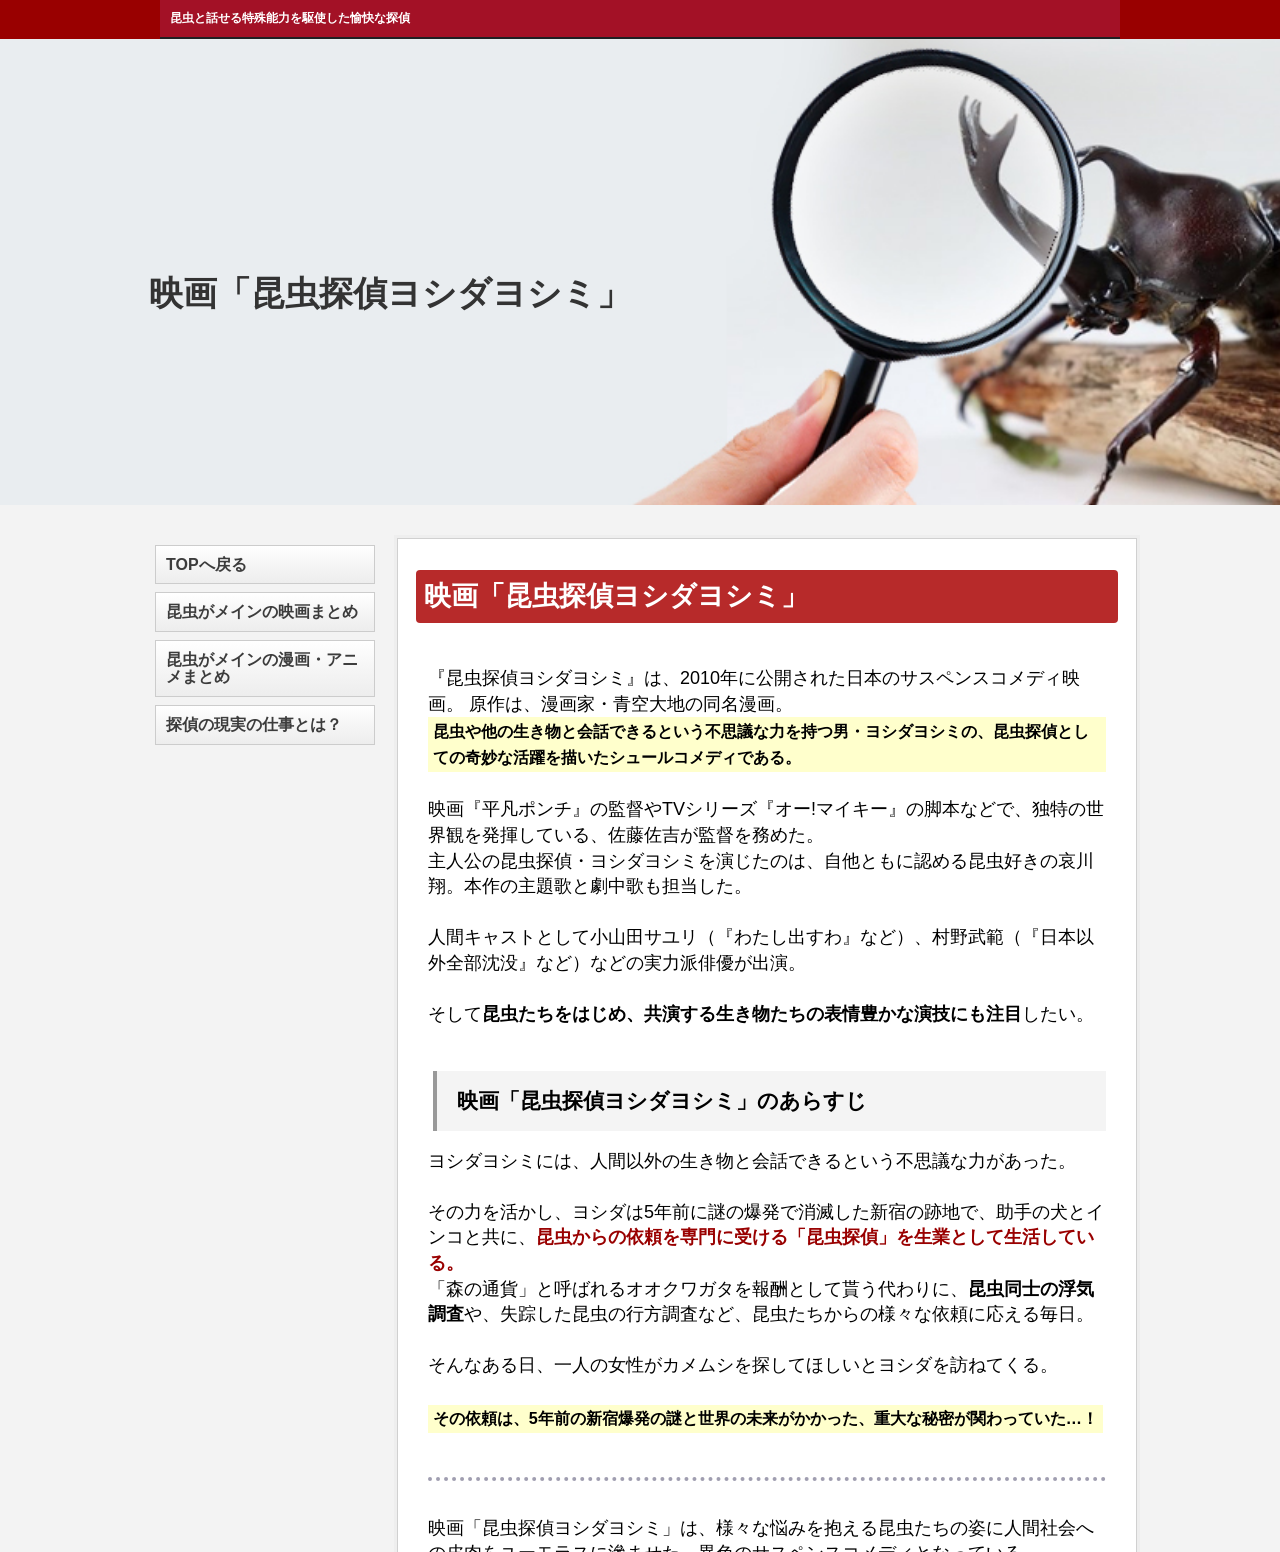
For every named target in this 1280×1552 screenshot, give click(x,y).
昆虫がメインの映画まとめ (262, 611)
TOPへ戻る (206, 564)
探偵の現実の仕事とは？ (254, 724)
